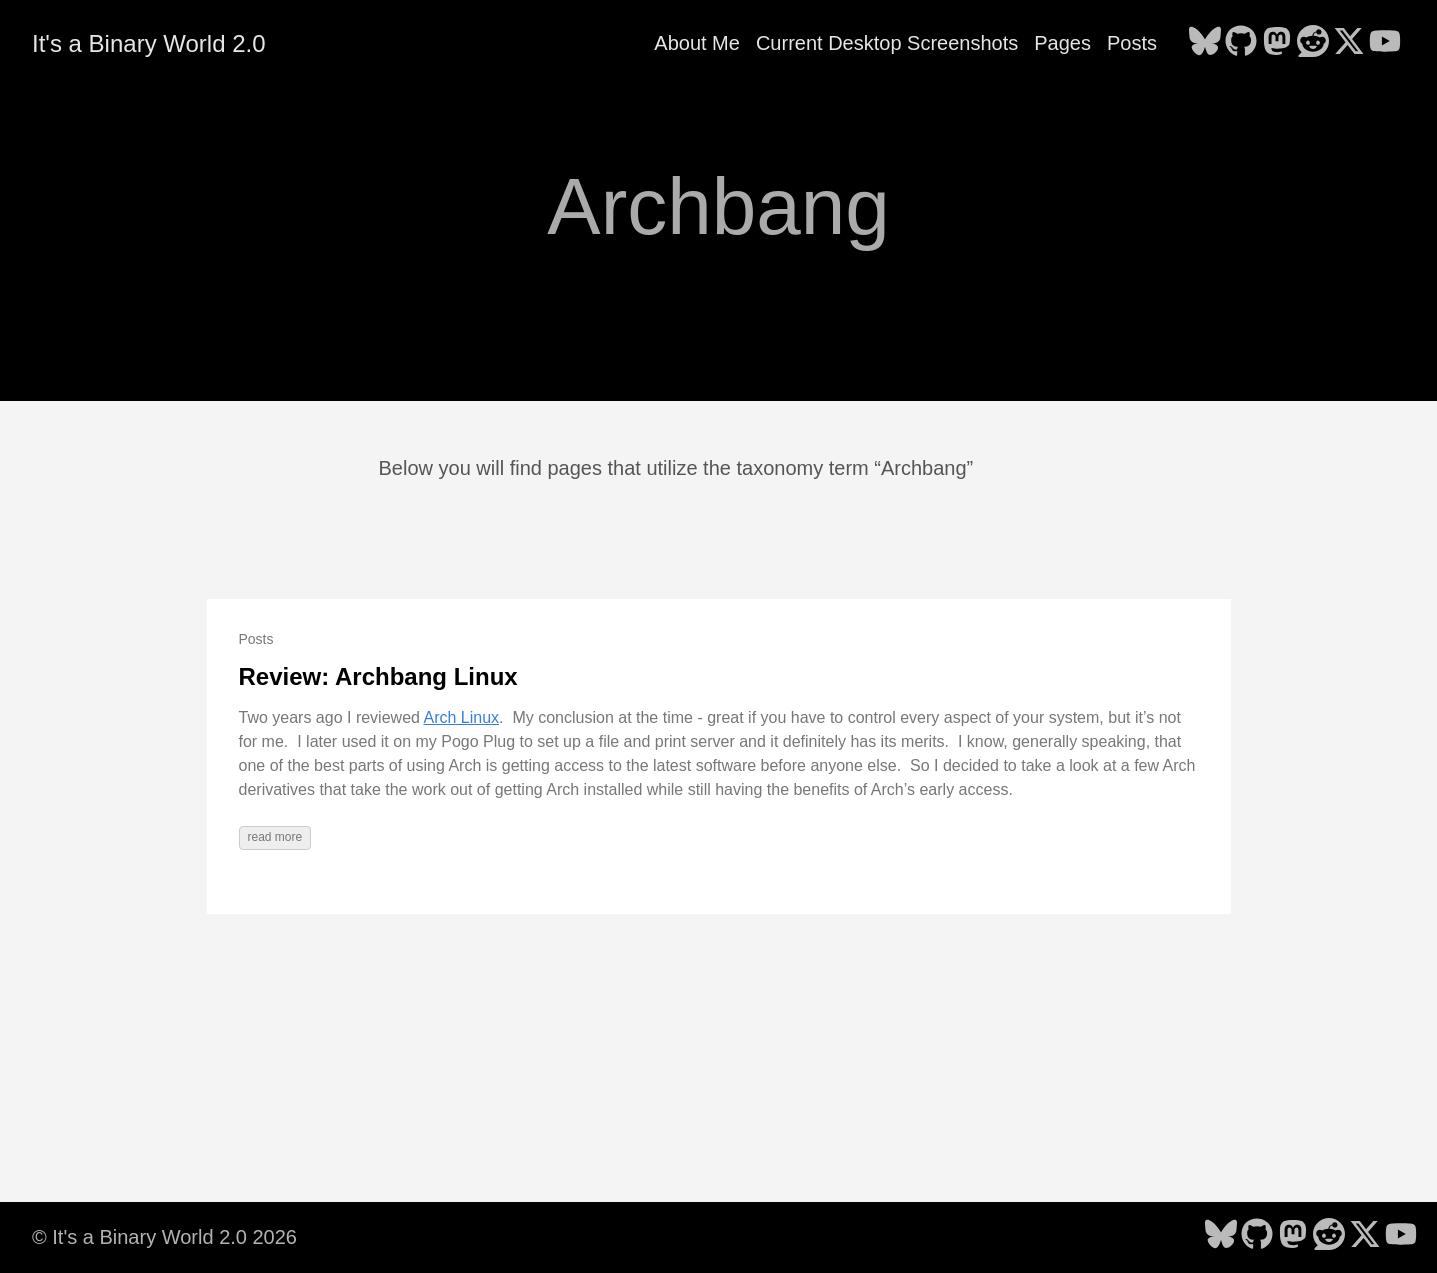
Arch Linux (461, 717)
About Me (697, 43)
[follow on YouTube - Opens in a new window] (1385, 43)
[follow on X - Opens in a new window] (1349, 43)
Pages (1062, 43)
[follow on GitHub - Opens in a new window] (1241, 43)
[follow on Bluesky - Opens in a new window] (1205, 43)
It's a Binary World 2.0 (149, 43)
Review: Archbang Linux (378, 676)
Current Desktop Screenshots (887, 43)
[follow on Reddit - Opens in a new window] (1313, 43)
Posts (1132, 43)
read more (275, 837)
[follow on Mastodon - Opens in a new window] (1277, 43)
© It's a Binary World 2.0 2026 (164, 1237)
